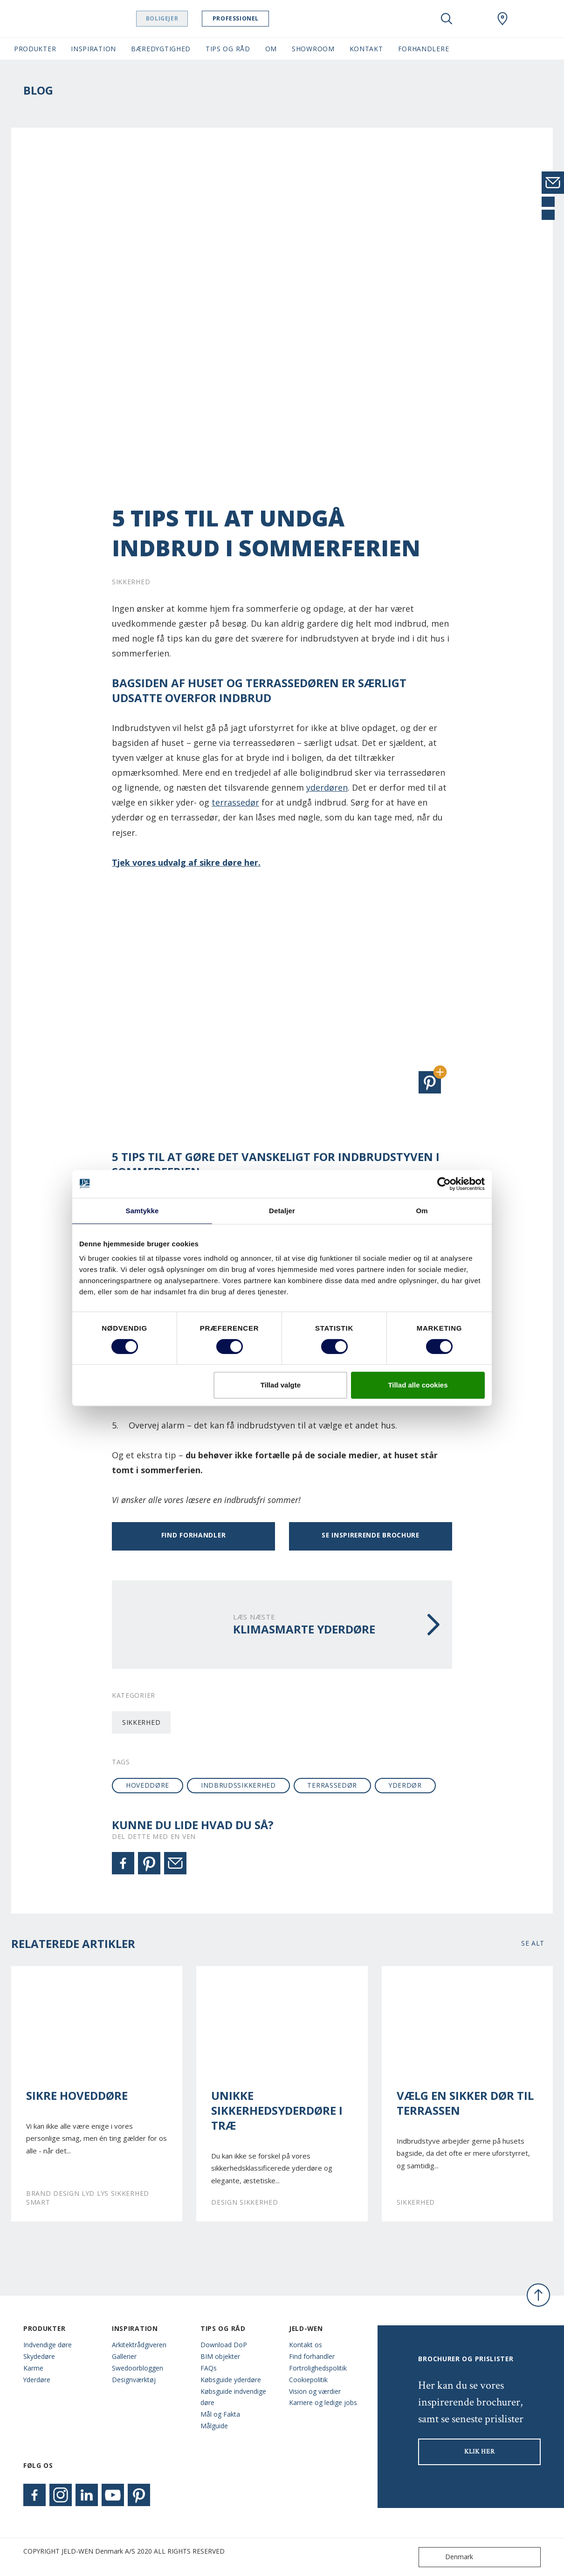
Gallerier (124, 2356)
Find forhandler (193, 1535)
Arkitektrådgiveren (139, 2344)
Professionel (239, 18)
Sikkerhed (141, 1722)
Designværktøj (134, 2379)
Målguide (214, 2425)
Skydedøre (39, 2356)
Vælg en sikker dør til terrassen (465, 2103)
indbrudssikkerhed (238, 1785)
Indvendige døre (47, 2344)
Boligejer (166, 18)
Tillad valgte (281, 1385)
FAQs (208, 2368)
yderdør (405, 1785)
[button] (430, 1082)
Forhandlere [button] (423, 48)
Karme (33, 2368)
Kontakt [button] (366, 48)
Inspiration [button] (93, 48)
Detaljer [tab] (282, 1211)
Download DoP (223, 2344)
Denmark (448, 2557)
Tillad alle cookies (417, 1385)
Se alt (532, 1943)
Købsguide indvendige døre (233, 2397)
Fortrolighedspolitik (318, 2368)
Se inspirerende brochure (371, 1535)
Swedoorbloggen (137, 2368)
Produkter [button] (35, 48)
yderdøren (327, 787)
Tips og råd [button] (228, 48)
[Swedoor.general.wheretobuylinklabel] (502, 18)
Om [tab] (421, 1211)
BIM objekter (220, 2356)
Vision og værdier (315, 2391)
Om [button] (271, 48)
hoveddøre (147, 1785)
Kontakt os (305, 2344)
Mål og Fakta (220, 2414)
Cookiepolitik (308, 2379)
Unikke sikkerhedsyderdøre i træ (277, 2110)
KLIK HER (479, 2451)
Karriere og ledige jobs (323, 2402)
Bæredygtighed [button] (161, 48)
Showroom (313, 48)
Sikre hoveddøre (77, 2095)
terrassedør (235, 802)
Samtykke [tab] (142, 1211)
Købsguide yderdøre (230, 2379)
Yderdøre (36, 2379)
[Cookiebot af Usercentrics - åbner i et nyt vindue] (444, 1184)
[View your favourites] (474, 18)
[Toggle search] (447, 18)
